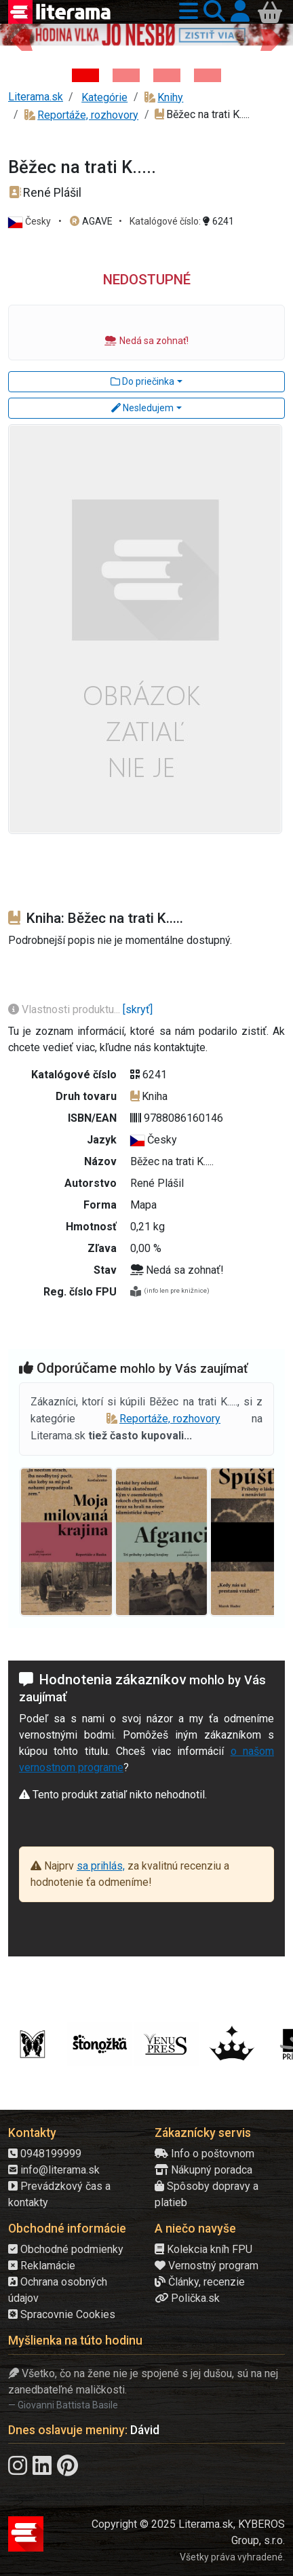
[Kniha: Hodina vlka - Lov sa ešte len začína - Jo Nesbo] (85, 75)
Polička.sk (187, 2298)
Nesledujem (142, 407)
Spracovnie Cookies (61, 2314)
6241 (218, 221)
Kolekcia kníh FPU (203, 2249)
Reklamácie (41, 2265)
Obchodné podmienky (65, 2249)
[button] (186, 12)
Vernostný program (206, 2265)
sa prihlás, (101, 1865)
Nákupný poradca (203, 2169)
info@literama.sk (54, 2169)
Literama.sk (35, 96)
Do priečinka (142, 381)
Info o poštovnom (204, 2153)
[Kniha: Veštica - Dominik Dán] (126, 75)
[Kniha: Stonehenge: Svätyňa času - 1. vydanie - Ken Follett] (207, 75)
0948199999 (44, 2153)
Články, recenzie (200, 2281)
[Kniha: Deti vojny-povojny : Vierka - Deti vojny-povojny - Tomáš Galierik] (166, 75)
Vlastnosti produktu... (65, 1009)
